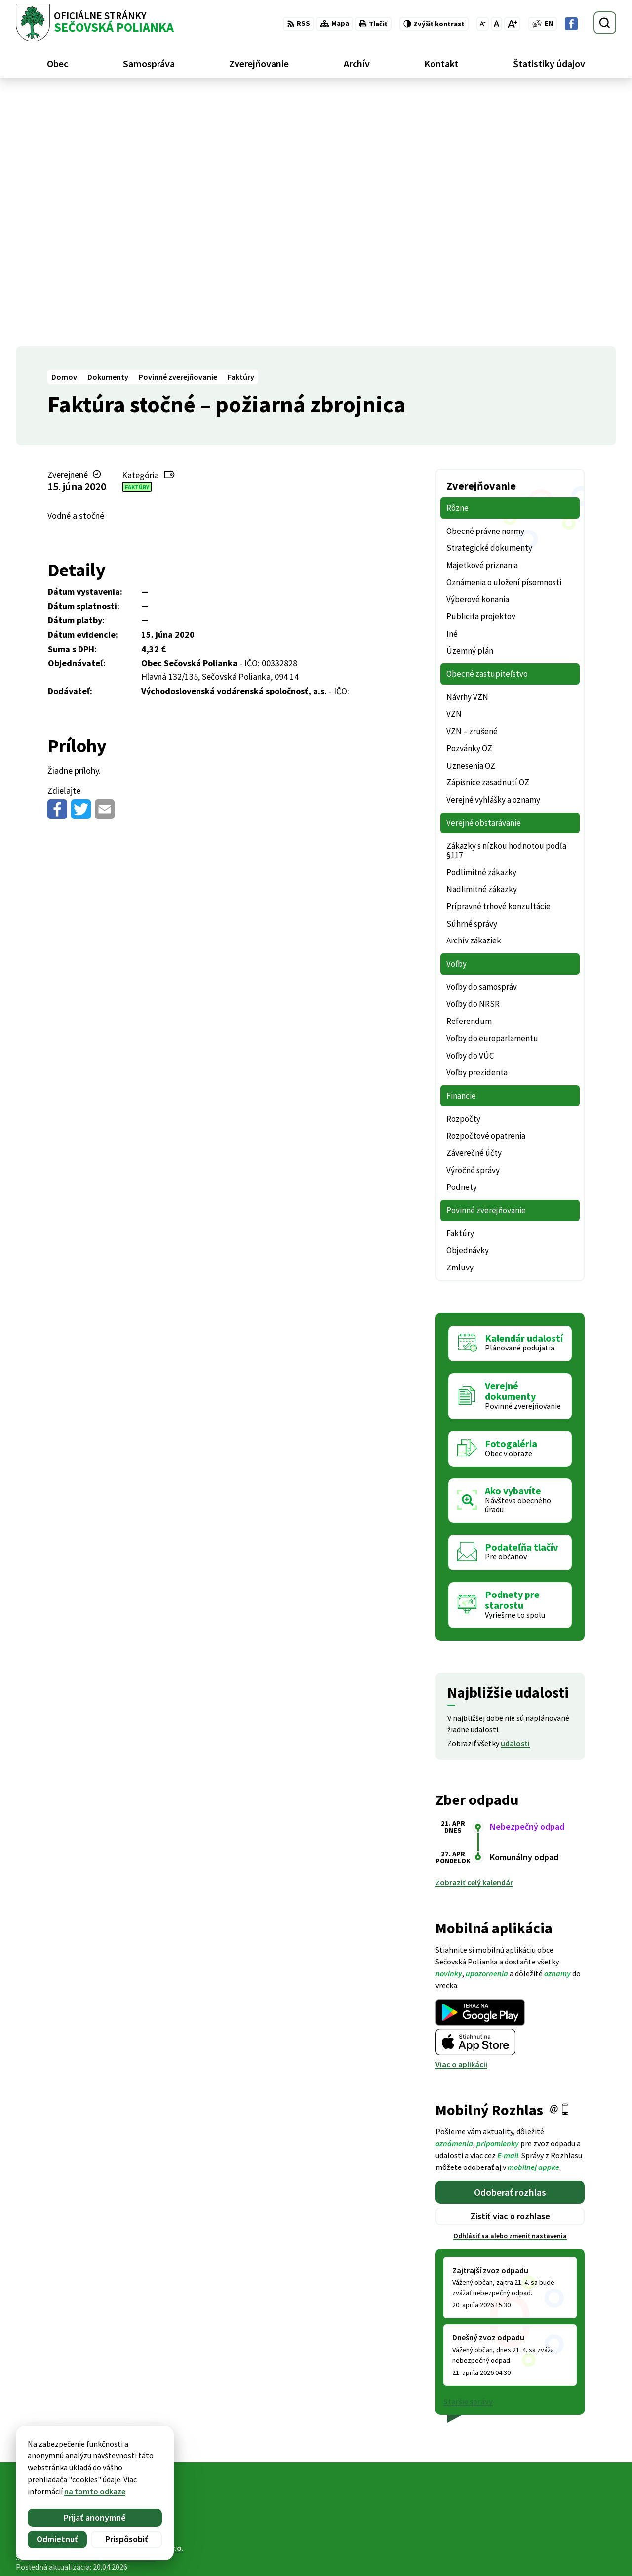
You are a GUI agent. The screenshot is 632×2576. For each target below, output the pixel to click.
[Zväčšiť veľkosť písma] (512, 24)
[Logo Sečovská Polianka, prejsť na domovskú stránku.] (95, 22)
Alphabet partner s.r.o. (145, 2295)
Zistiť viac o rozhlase (510, 1963)
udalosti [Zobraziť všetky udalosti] (515, 1490)
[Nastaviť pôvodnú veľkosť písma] (496, 24)
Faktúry (137, 233)
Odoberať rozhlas (510, 1938)
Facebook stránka (555, 2554)
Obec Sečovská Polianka (113, 2304)
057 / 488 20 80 (548, 2530)
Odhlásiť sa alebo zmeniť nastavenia (510, 1982)
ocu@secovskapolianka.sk (570, 2542)
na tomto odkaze (94, 2491)
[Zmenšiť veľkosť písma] (482, 24)
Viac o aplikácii (461, 1811)
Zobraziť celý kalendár (474, 1630)
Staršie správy (468, 2148)
